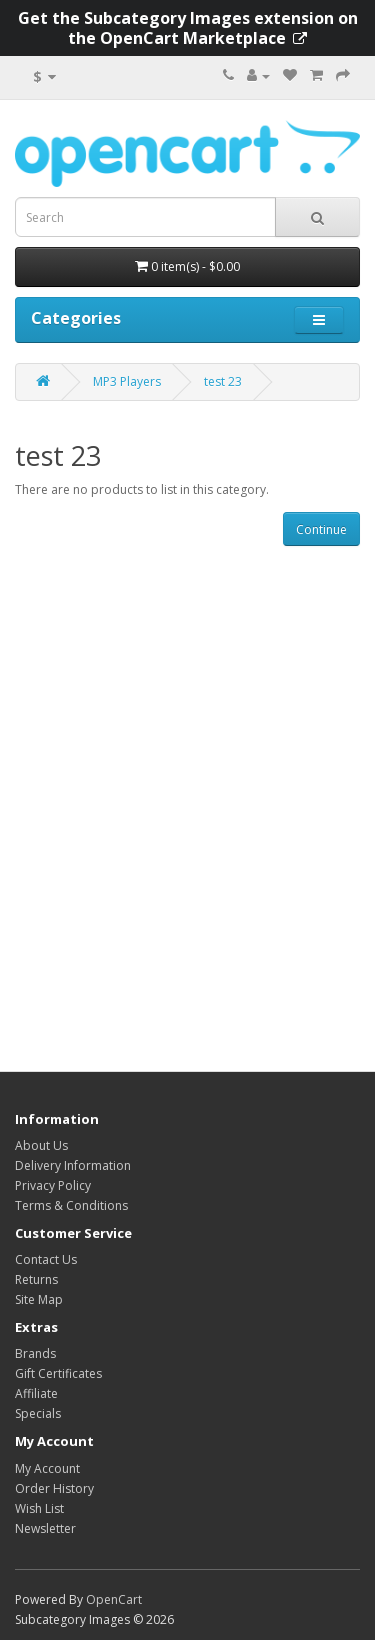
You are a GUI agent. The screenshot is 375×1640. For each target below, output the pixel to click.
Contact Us (46, 1259)
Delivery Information (73, 1165)
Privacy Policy (53, 1185)
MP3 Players (127, 381)
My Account (47, 1468)
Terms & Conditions (71, 1205)
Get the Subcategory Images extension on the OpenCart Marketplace (188, 28)
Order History (54, 1488)
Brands (35, 1353)
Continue (321, 529)
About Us (41, 1145)
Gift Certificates (58, 1373)
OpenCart (114, 1599)
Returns (36, 1279)
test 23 (223, 381)
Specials (38, 1413)
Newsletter (45, 1528)
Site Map (39, 1299)
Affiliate (36, 1393)
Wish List (39, 1508)
